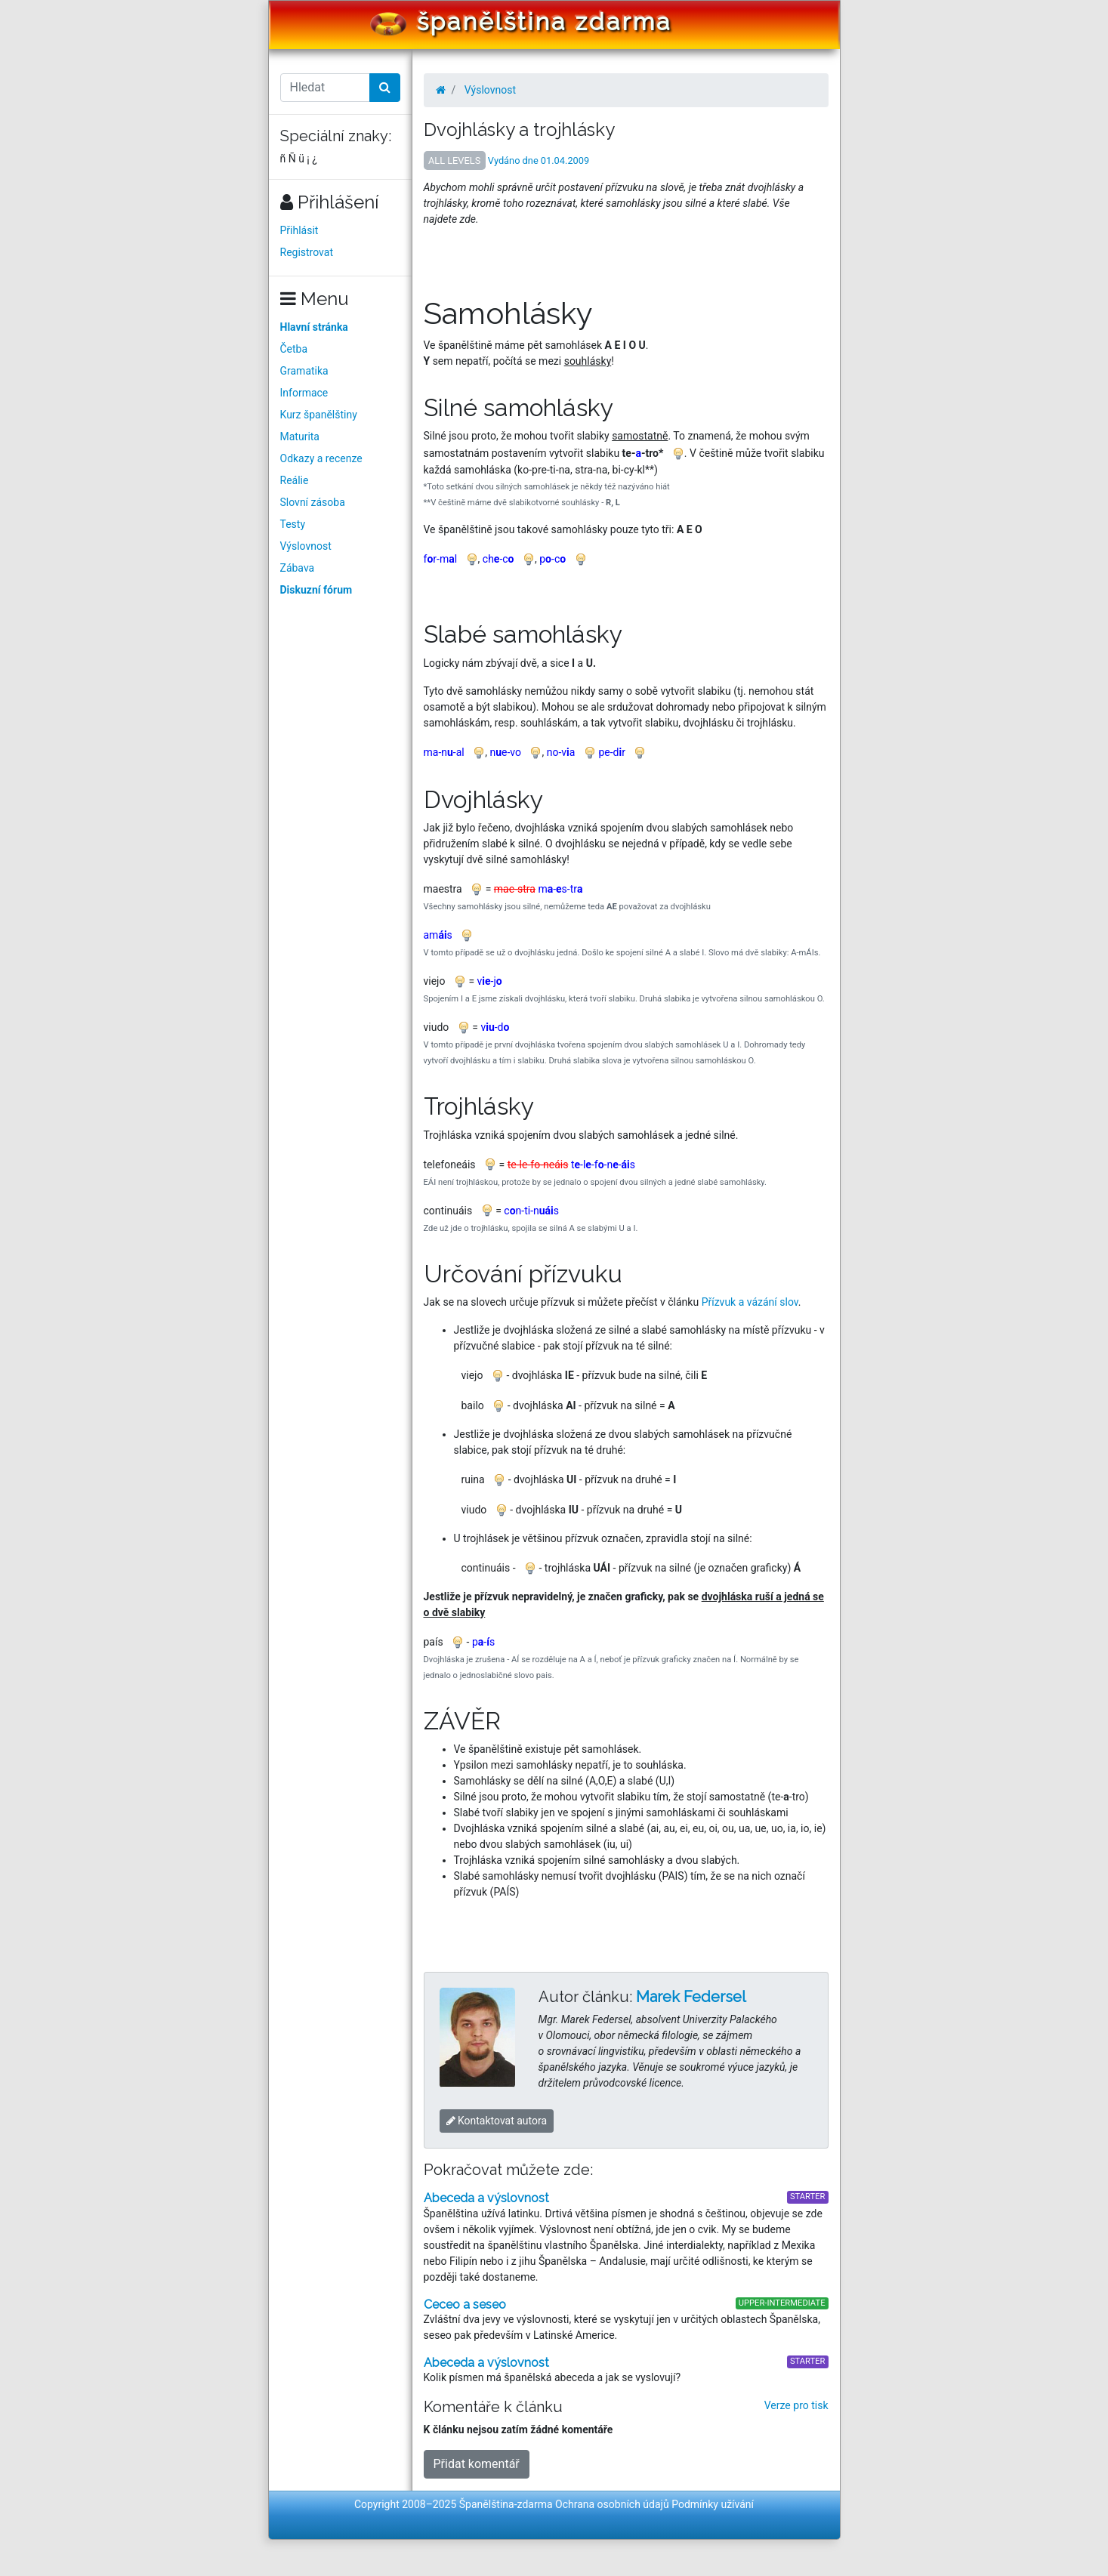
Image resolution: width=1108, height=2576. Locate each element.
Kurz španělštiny (318, 415)
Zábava (297, 568)
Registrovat (307, 252)
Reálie (294, 480)
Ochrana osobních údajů (612, 2504)
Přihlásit (299, 230)
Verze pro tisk (796, 2405)
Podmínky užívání (712, 2504)
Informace (304, 393)
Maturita (299, 436)
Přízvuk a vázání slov (750, 1302)
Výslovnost (306, 546)
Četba (294, 349)
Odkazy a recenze (321, 458)
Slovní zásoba (312, 502)
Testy (293, 524)
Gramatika (304, 371)
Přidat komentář (477, 2464)
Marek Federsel (691, 1997)
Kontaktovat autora (497, 2121)
